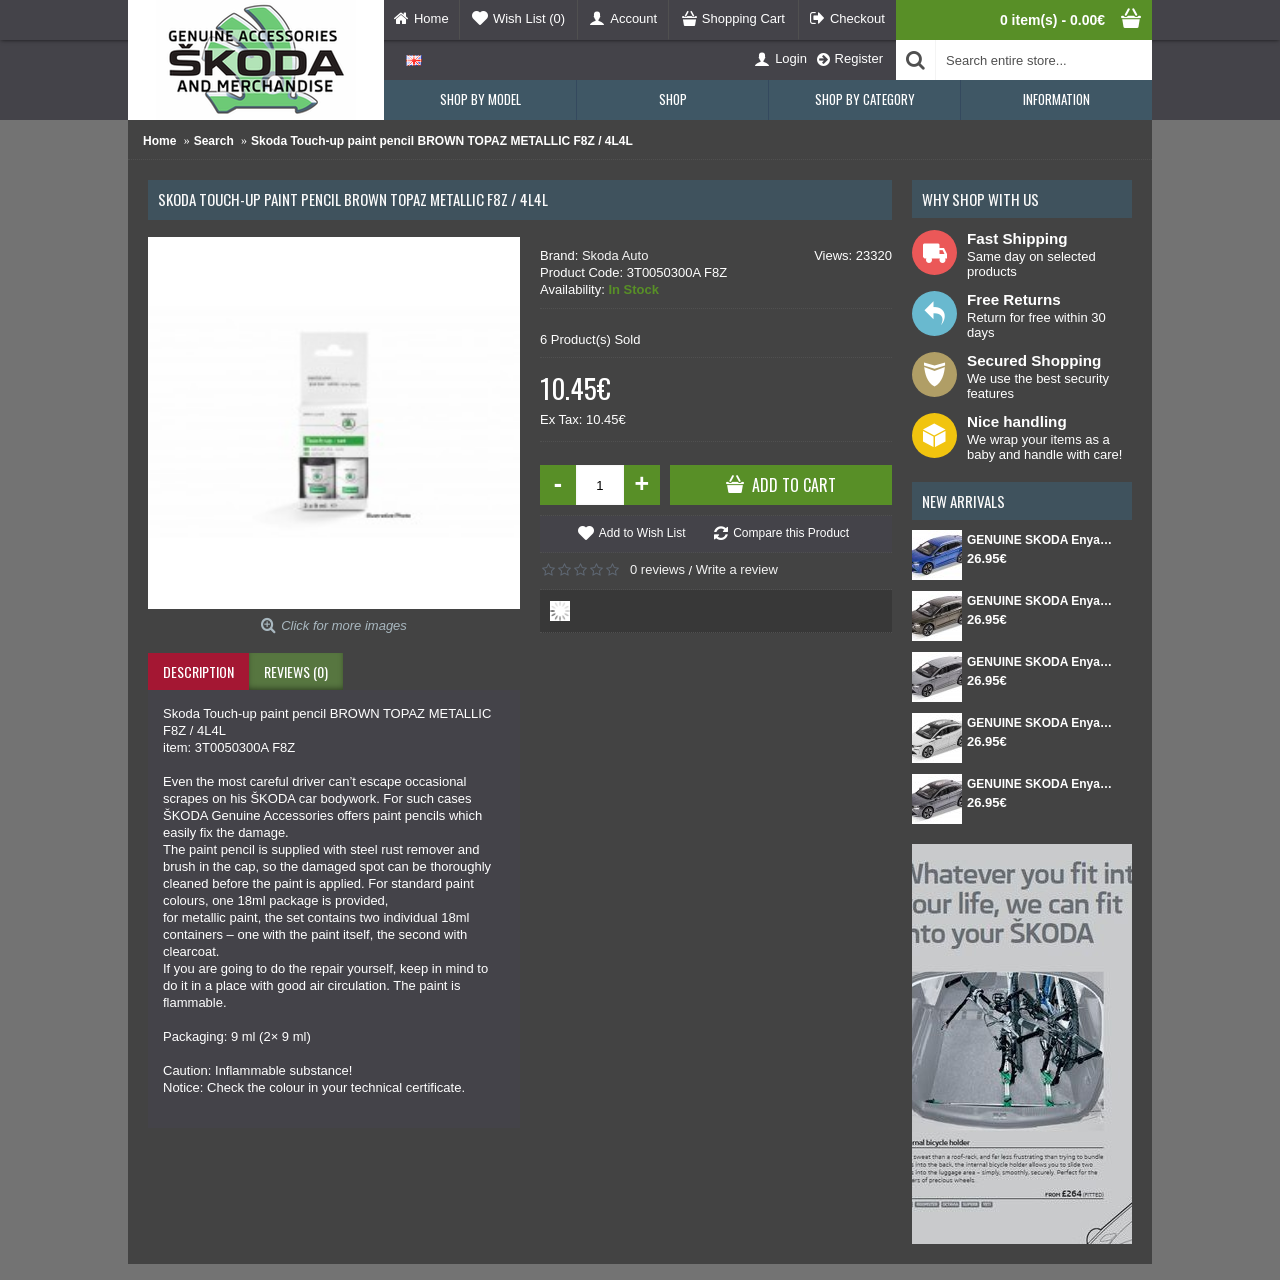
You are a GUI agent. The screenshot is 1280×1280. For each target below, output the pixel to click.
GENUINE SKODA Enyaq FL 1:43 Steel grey (1039, 662)
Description (198, 671)
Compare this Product (791, 533)
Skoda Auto (615, 255)
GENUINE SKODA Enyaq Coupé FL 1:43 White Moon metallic (1039, 723)
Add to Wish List (642, 533)
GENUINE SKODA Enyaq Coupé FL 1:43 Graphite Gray (1039, 784)
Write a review (737, 569)
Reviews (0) (296, 671)
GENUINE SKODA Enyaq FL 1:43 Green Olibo (1039, 601)
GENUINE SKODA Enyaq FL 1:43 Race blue (1039, 540)
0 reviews (657, 569)
